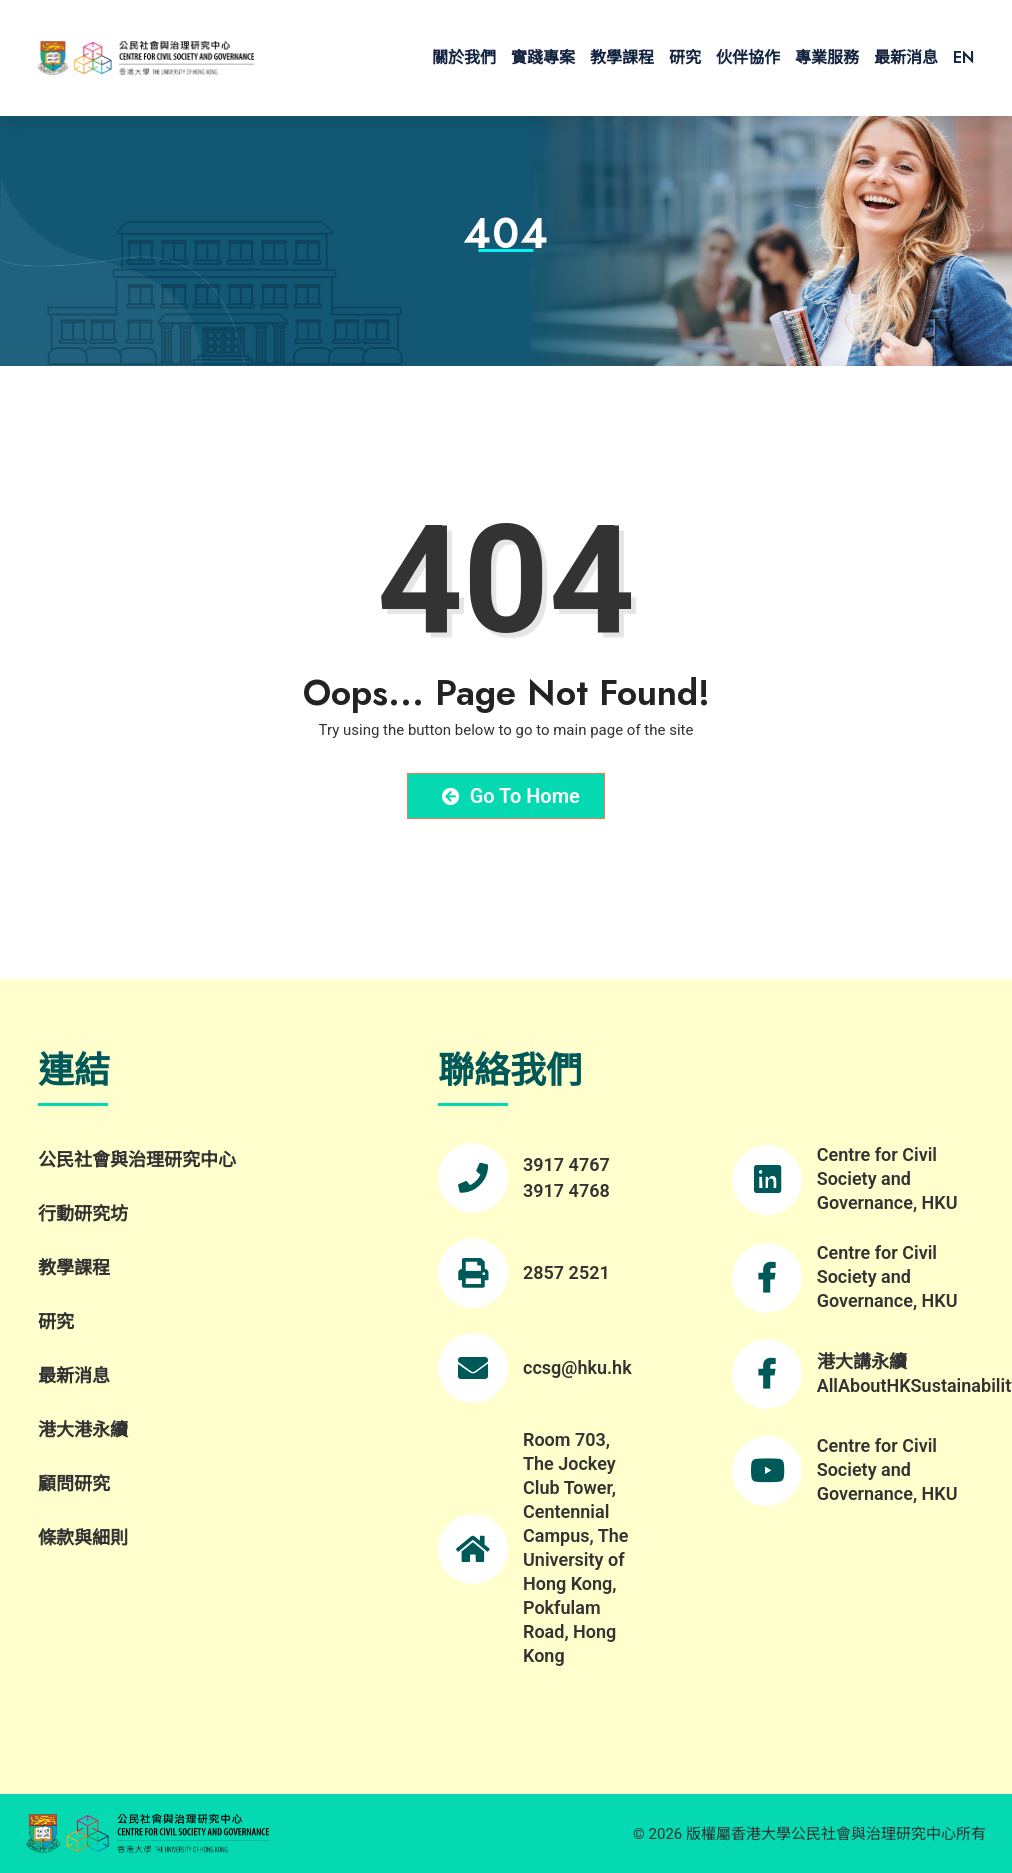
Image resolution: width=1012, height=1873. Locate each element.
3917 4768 (566, 1190)
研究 (685, 57)
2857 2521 (566, 1272)
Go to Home (511, 796)
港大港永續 (83, 1429)
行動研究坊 (83, 1213)
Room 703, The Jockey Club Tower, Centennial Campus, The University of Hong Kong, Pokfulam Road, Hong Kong (576, 1547)
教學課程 (622, 57)
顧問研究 (74, 1483)
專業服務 (827, 57)
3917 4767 (566, 1164)
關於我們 (464, 57)
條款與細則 (83, 1537)
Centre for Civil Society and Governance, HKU (887, 1178)
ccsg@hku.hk (577, 1367)
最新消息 (906, 57)
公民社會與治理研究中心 (137, 1159)
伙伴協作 (748, 57)
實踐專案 (543, 57)
